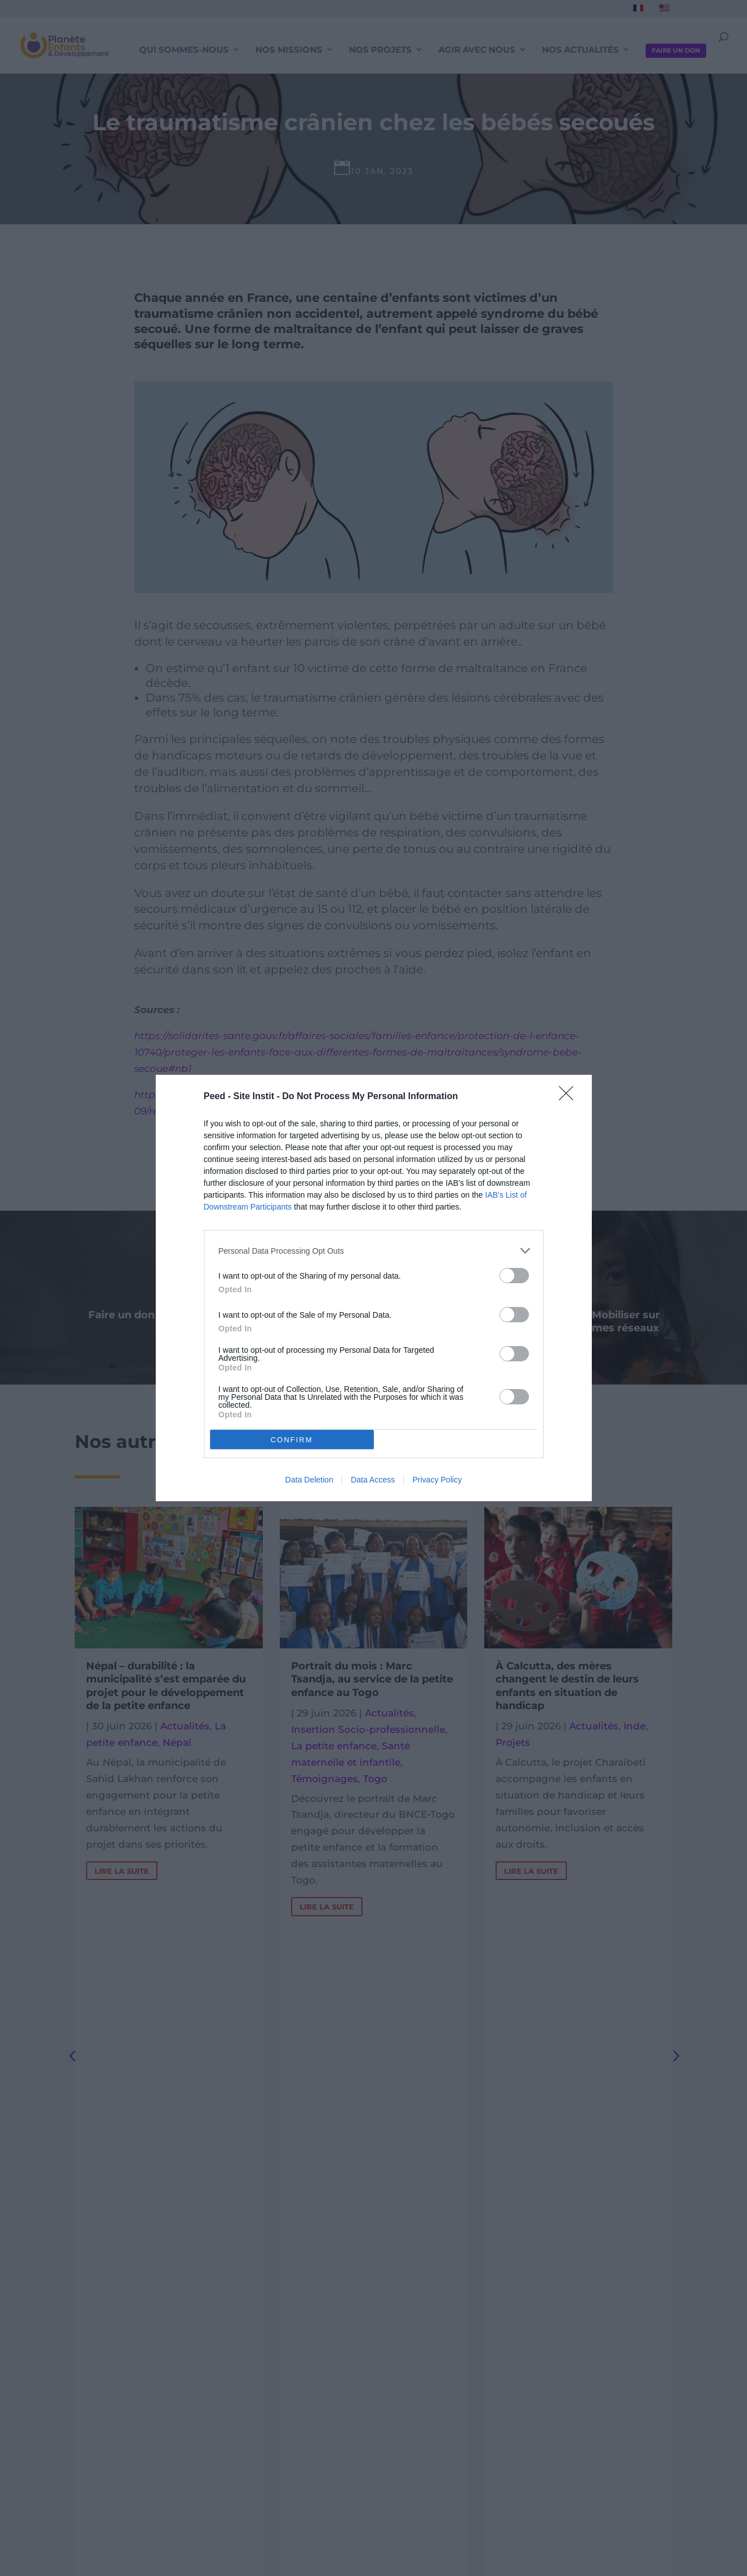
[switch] (514, 1275)
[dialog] (374, 1288)
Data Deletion (309, 1479)
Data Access (373, 1479)
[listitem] (374, 1251)
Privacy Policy (437, 1479)
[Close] (569, 1097)
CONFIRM (292, 1439)
